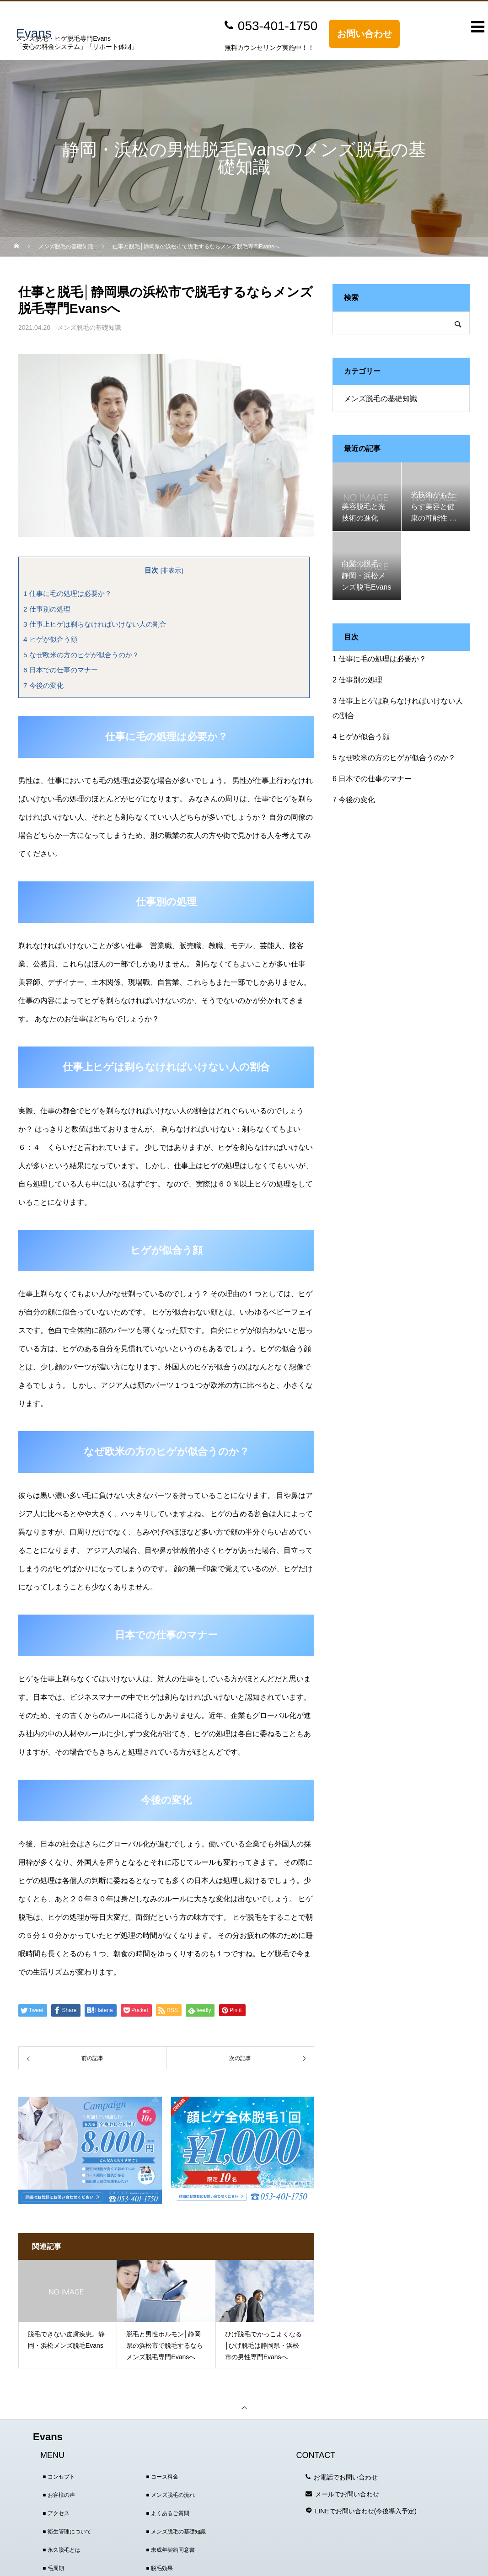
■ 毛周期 (53, 2568)
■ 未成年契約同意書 (170, 2550)
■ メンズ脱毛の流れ (170, 2495)
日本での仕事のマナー (60, 670)
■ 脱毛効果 (159, 2568)
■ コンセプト (59, 2477)
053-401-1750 (277, 26)
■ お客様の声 (59, 2495)
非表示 (171, 570)
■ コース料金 (162, 2477)
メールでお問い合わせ (347, 2494)
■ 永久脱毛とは (61, 2550)
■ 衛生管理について (67, 2531)
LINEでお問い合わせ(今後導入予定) (366, 2511)
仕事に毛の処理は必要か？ (67, 593)
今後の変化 (43, 685)
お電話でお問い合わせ (346, 2477)
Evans (48, 2436)
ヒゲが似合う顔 (50, 639)
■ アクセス (56, 2513)
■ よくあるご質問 (167, 2513)
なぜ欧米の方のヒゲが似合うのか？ (81, 655)
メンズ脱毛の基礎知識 (89, 327)
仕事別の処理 (46, 609)
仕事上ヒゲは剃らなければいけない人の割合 (94, 624)
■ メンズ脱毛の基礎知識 (176, 2531)
